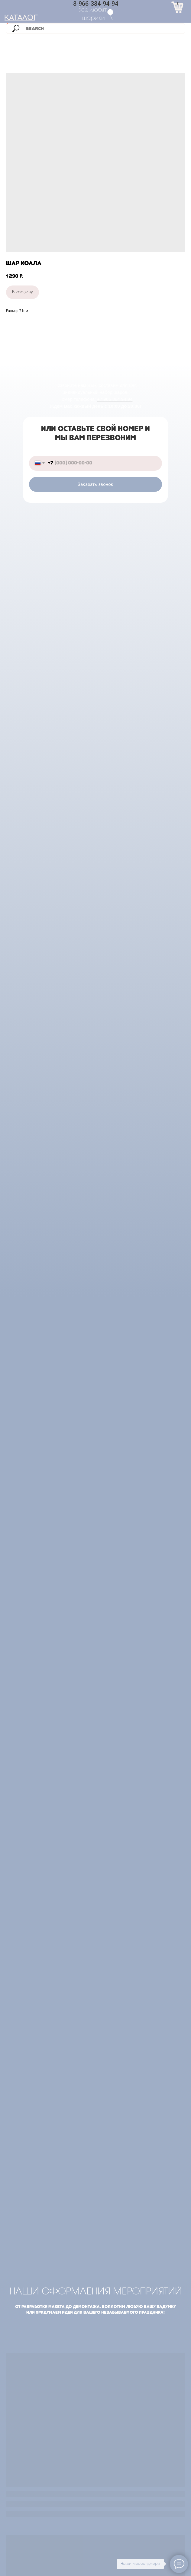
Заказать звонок (95, 484)
